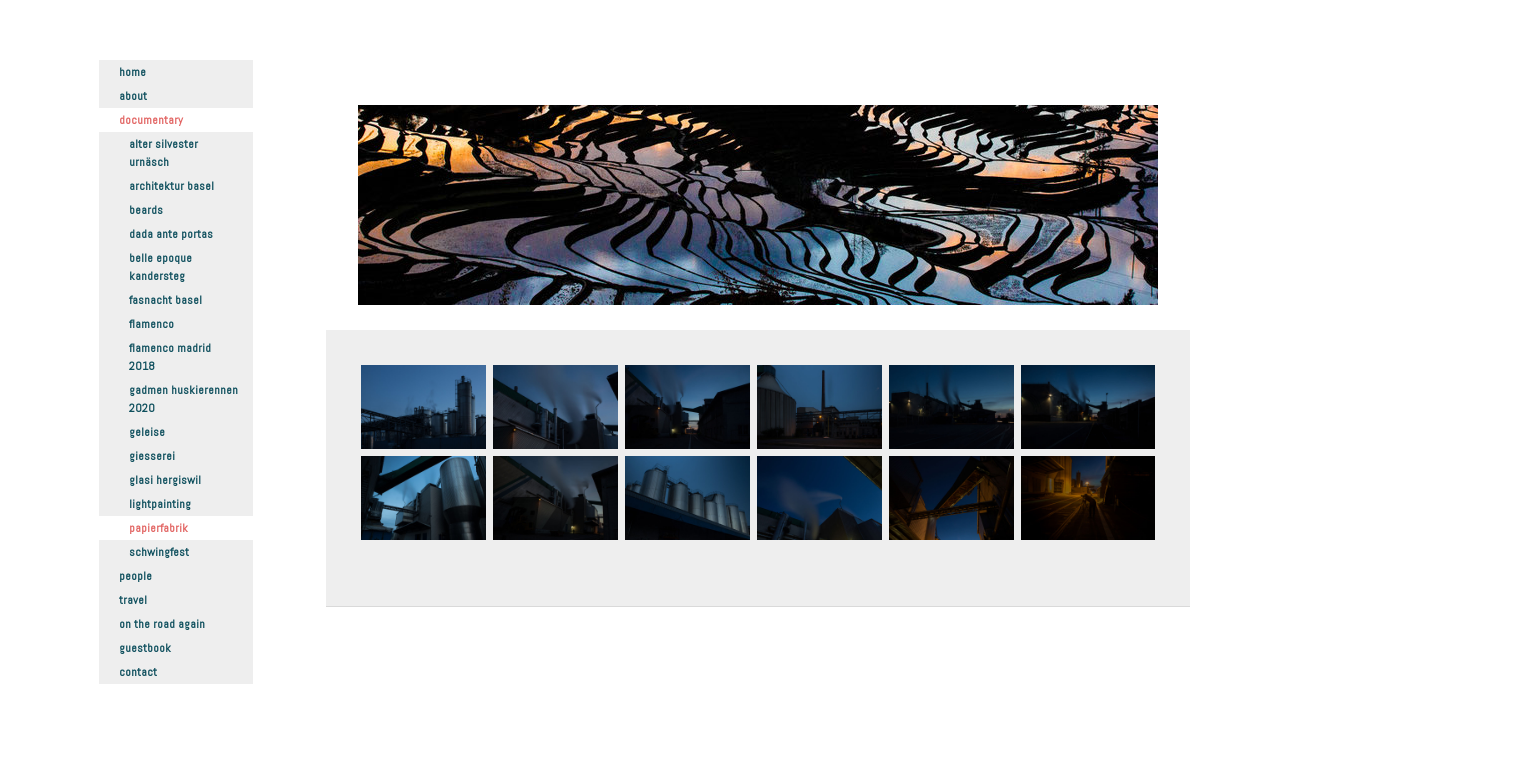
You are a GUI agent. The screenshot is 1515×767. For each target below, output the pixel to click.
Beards (146, 210)
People (135, 576)
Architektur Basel (171, 186)
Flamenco (151, 324)
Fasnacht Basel (165, 300)
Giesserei (152, 456)
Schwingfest (159, 552)
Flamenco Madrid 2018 (170, 357)
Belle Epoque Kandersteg (160, 267)
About (133, 96)
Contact (138, 672)
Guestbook (145, 648)
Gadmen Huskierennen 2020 (183, 399)
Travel (133, 600)
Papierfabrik (158, 528)
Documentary (151, 120)
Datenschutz (390, 707)
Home (132, 72)
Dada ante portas (171, 234)
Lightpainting (160, 504)
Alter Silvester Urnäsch (163, 153)
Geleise (147, 432)
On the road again (162, 624)
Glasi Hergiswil (165, 480)
